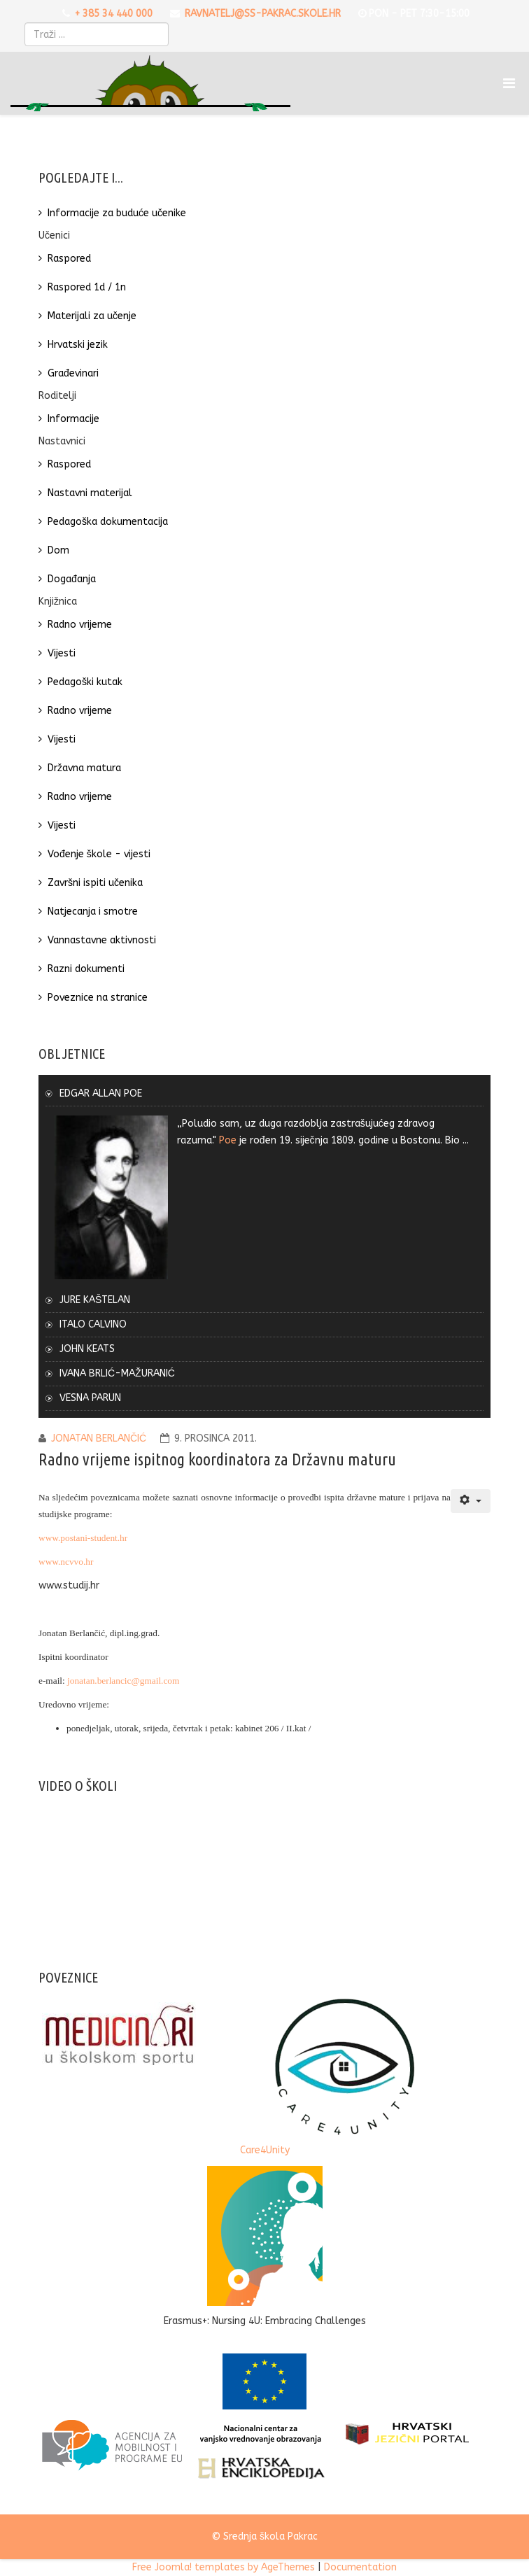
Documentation (360, 2567)
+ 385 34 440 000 (114, 14)
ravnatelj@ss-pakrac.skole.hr (263, 14)
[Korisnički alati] (471, 1501)
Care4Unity (265, 2150)
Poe (228, 1140)
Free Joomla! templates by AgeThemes (223, 2567)
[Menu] (511, 83)
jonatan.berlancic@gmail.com (123, 1680)
